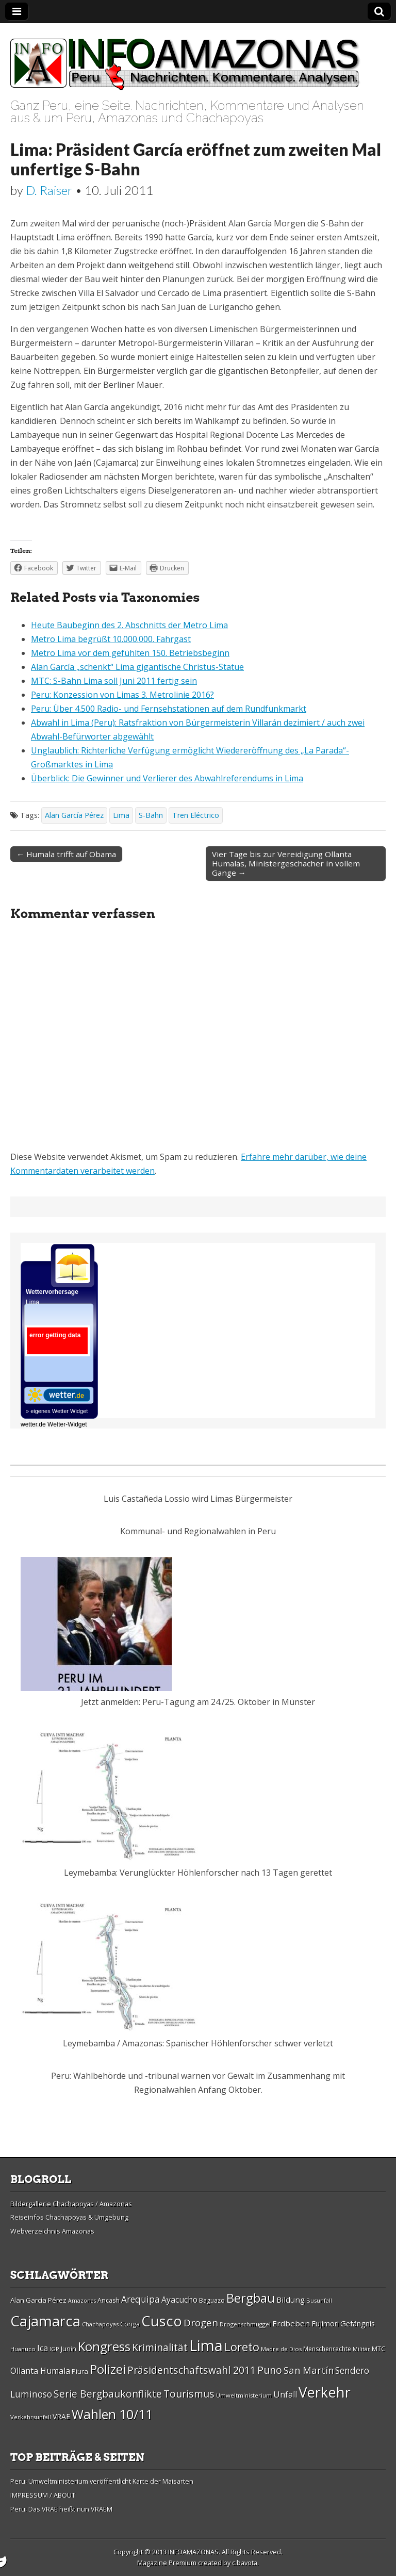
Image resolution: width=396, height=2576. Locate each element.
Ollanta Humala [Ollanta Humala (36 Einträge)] (40, 2370)
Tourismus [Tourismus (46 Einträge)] (188, 2394)
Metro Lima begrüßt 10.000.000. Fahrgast (111, 639)
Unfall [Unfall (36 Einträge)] (285, 2394)
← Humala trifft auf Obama (66, 854)
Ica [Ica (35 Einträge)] (42, 2348)
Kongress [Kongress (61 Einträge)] (104, 2346)
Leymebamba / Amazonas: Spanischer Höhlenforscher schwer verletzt (198, 2043)
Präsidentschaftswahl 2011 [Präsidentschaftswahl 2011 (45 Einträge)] (191, 2370)
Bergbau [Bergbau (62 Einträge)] (250, 2297)
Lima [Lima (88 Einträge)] (206, 2345)
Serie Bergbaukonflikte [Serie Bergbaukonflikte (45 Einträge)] (108, 2394)
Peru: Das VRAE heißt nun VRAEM (61, 2509)
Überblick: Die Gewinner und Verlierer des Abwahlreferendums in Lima (167, 778)
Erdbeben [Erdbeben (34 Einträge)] (291, 2323)
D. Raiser (49, 190)
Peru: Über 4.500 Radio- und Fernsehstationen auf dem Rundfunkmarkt (168, 708)
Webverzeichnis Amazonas (52, 2231)
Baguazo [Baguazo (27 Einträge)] (212, 2300)
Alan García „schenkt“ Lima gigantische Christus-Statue (137, 666)
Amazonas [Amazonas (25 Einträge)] (82, 2300)
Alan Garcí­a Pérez (74, 815)
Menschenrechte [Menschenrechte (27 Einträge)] (327, 2348)
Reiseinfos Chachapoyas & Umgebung (69, 2217)
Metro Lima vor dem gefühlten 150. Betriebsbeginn (130, 653)
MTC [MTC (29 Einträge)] (378, 2348)
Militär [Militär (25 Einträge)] (361, 2349)
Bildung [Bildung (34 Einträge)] (290, 2299)
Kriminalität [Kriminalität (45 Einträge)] (160, 2347)
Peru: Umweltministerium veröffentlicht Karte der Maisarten (101, 2481)
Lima (121, 815)
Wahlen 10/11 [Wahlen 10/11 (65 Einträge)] (112, 2414)
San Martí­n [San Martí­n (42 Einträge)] (309, 2370)
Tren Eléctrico (195, 815)
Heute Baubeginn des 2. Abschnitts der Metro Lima (129, 625)
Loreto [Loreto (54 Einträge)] (241, 2346)
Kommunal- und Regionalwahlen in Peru (198, 1531)
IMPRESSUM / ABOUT (42, 2495)
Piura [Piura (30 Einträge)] (80, 2371)
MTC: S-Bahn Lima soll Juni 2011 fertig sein (114, 680)
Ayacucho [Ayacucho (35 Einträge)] (179, 2299)
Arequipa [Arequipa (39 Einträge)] (140, 2299)
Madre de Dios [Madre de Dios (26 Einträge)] (281, 2349)
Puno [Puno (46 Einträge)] (269, 2370)
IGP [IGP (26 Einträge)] (54, 2349)
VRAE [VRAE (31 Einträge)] (61, 2416)
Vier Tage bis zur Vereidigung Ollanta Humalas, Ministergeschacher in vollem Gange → (286, 863)
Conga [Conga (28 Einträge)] (130, 2324)
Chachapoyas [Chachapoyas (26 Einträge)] (100, 2324)
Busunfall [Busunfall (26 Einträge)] (319, 2300)
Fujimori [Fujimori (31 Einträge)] (325, 2323)
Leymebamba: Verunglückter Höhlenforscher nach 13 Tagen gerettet (198, 1872)
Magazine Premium (166, 2562)
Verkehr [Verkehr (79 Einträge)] (325, 2392)
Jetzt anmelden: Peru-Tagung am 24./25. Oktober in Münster (198, 1702)
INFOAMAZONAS (193, 2551)
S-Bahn (151, 815)
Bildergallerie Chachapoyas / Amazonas (71, 2203)
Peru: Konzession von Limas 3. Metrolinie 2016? (122, 694)
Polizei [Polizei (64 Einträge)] (108, 2368)
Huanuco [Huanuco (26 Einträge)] (23, 2349)
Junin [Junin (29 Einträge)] (68, 2348)
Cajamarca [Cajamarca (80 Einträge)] (45, 2321)
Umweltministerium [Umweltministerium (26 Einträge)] (244, 2395)
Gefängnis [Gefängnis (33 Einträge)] (357, 2323)
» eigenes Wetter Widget (57, 1411)
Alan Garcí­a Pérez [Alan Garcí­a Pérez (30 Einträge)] (38, 2300)
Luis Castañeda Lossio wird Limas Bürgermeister (198, 1498)
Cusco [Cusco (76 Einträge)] (161, 2321)
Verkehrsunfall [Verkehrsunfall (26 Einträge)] (30, 2417)
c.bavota (244, 2562)
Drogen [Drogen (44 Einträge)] (201, 2322)
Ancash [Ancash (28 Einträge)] (108, 2300)
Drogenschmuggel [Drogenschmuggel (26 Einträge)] (245, 2324)
